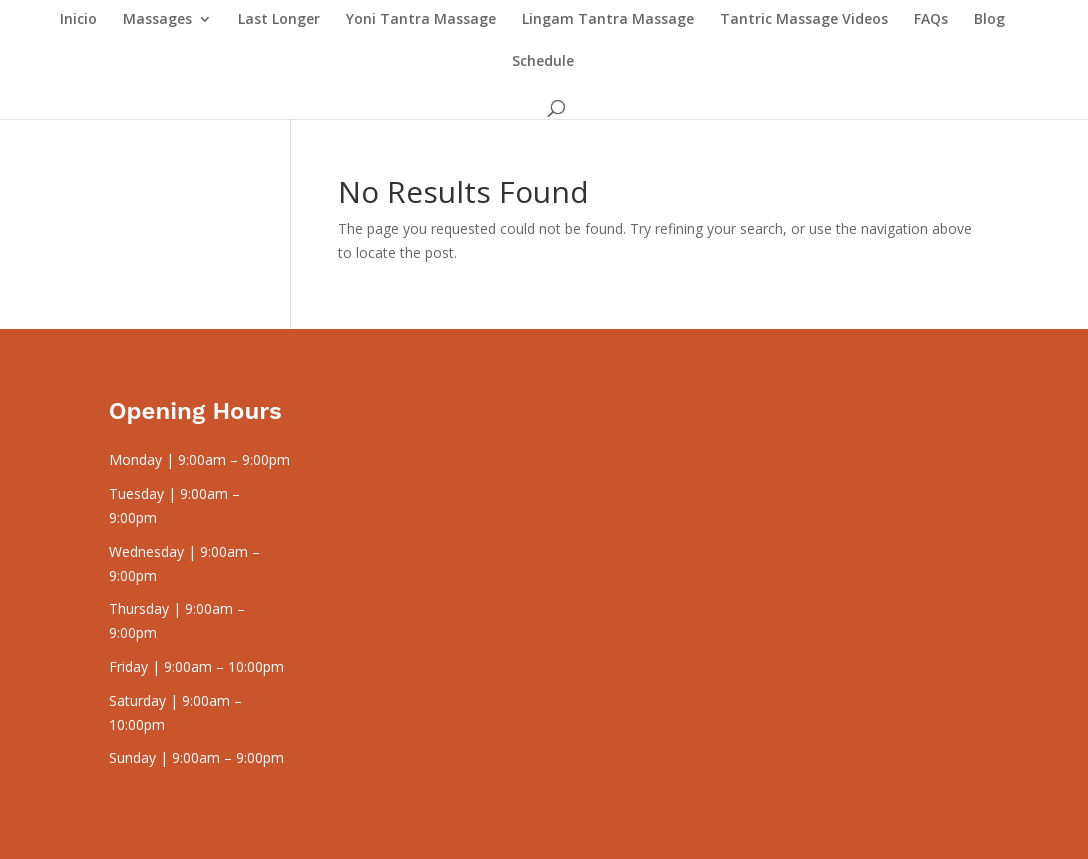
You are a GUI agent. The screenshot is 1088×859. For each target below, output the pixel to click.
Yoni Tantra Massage (421, 20)
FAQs (931, 20)
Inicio (78, 20)
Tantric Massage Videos (804, 20)
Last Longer (279, 20)
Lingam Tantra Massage (608, 20)
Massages (157, 20)
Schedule (543, 62)
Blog (989, 20)
